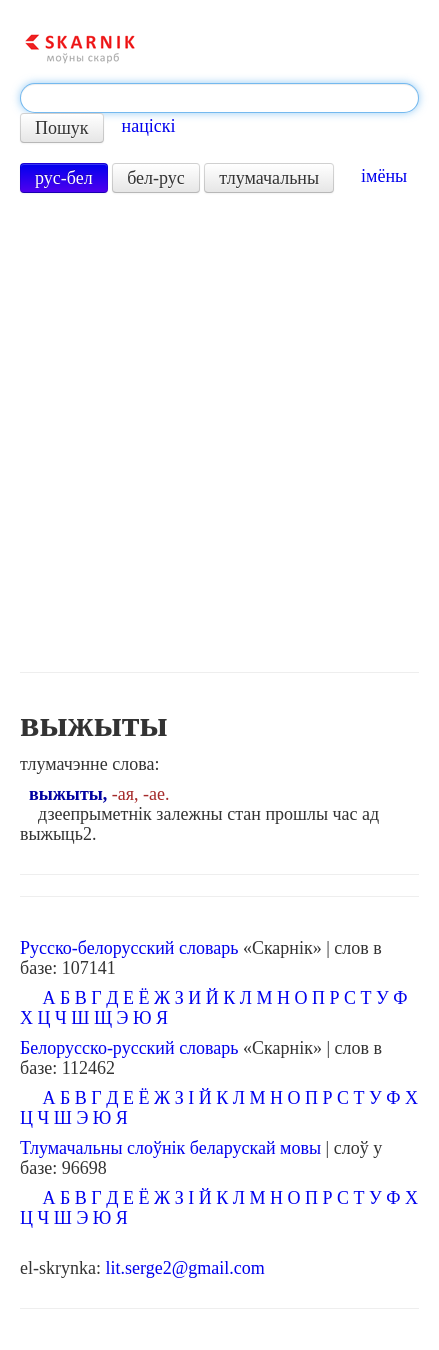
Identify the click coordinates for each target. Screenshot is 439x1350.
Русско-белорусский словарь (129, 948)
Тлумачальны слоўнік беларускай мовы (170, 1148)
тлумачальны (269, 178)
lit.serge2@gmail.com (184, 1268)
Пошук (62, 128)
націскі (149, 126)
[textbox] (219, 98)
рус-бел (64, 178)
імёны (384, 176)
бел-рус (156, 178)
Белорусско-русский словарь (129, 1048)
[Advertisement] (219, 432)
